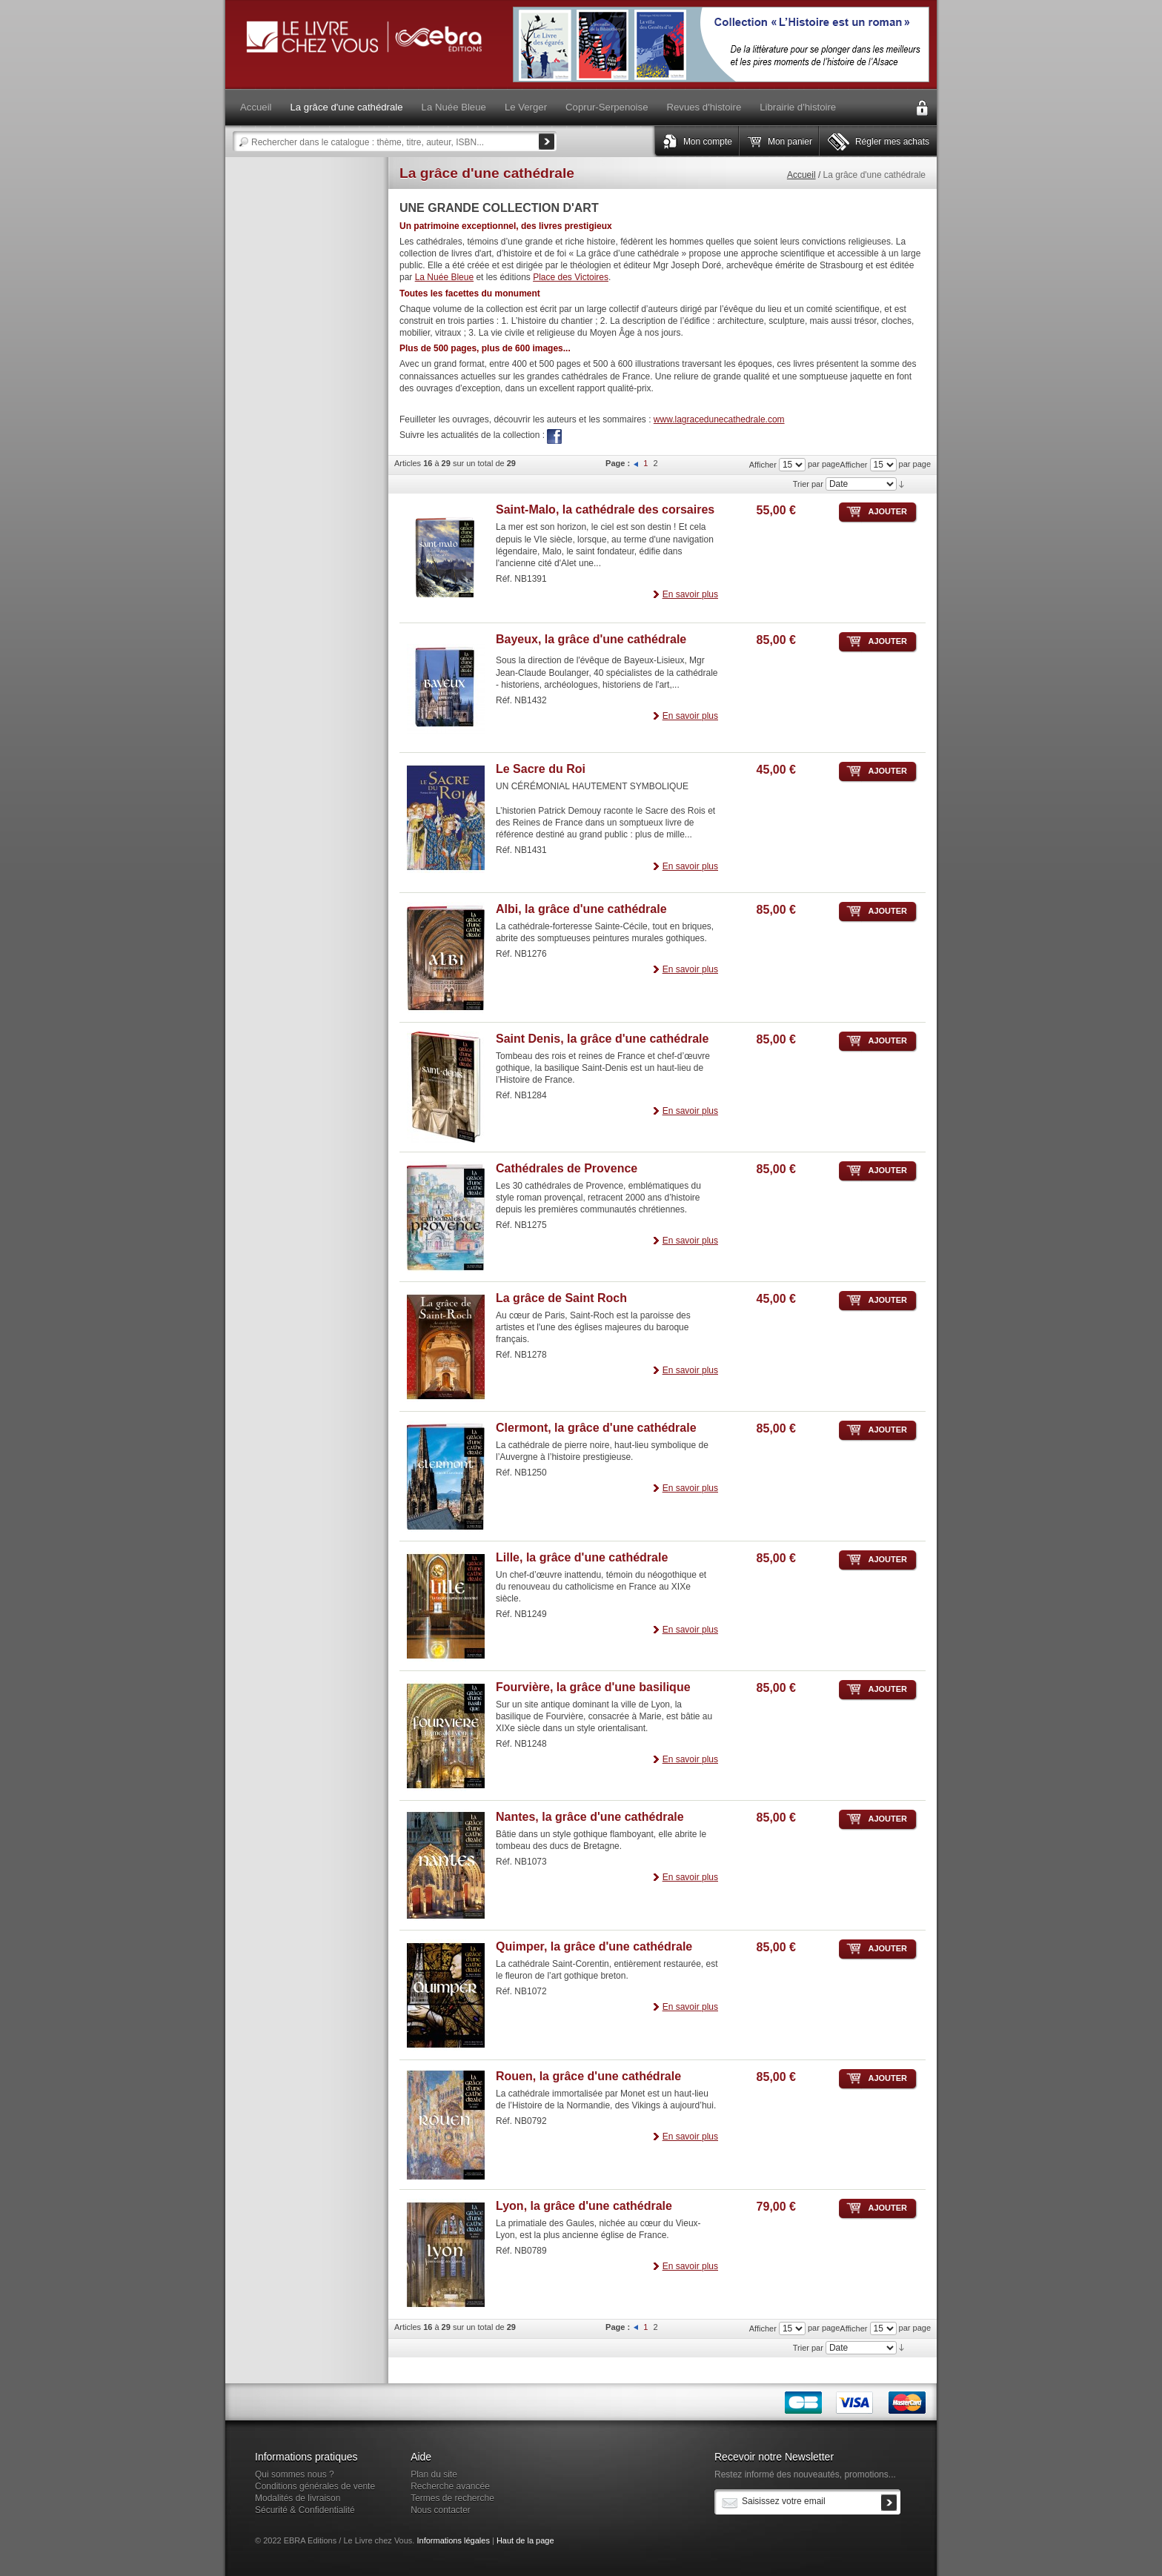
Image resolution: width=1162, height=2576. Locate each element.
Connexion (921, 108)
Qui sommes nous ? (294, 2474)
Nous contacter (441, 2510)
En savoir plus (690, 594)
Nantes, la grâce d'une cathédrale (590, 1816)
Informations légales (452, 2540)
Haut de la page (525, 2540)
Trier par (808, 483)
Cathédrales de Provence (566, 1168)
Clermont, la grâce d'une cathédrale (596, 1427)
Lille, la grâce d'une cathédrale (582, 1557)
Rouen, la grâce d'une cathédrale (588, 2076)
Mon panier (790, 141)
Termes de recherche (452, 2498)
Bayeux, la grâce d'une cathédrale (591, 639)
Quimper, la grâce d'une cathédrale (594, 1946)
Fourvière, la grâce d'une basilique (593, 1687)
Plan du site (434, 2474)
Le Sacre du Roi (540, 769)
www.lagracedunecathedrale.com (719, 419)
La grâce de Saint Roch (561, 1298)
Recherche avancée (450, 2486)
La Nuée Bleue (444, 277)
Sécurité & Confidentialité (305, 2510)
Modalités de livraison (297, 2498)
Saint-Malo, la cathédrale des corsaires (605, 509)
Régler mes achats (892, 141)
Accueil (801, 175)
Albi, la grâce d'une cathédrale (581, 909)
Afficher (853, 464)
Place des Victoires (570, 277)
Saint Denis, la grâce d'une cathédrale (602, 1038)
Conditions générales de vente (315, 2486)
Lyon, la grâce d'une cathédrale (584, 2206)
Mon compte (707, 141)
